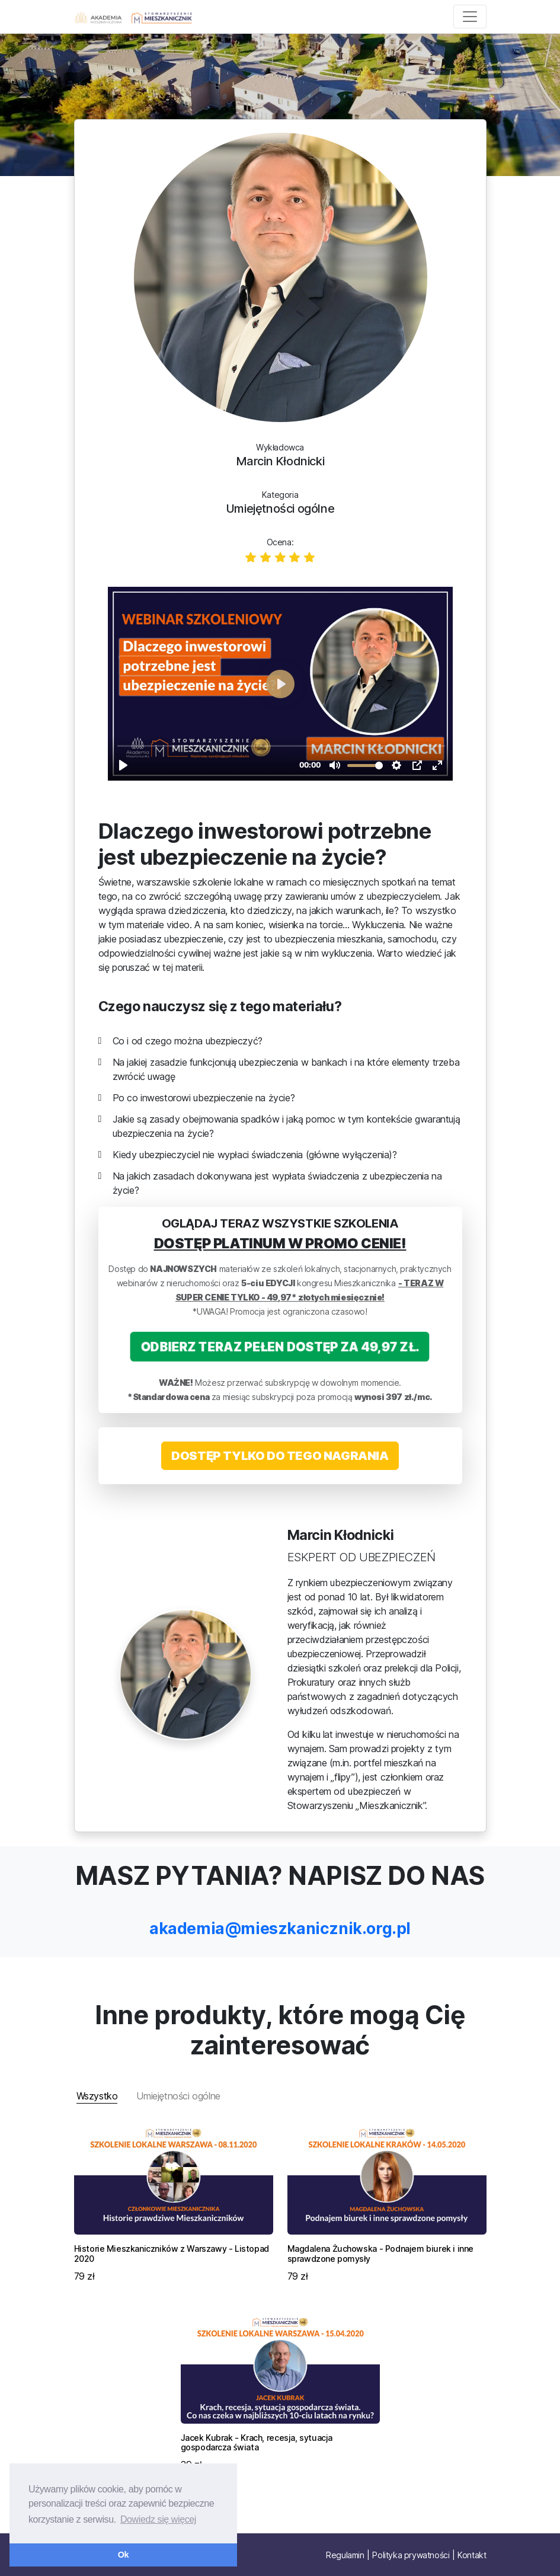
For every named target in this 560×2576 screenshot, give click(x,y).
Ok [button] (123, 2554)
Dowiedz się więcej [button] (158, 2519)
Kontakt (471, 2555)
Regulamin (345, 2555)
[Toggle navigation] (470, 16)
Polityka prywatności (410, 2555)
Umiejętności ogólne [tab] (178, 2096)
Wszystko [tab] (97, 2096)
